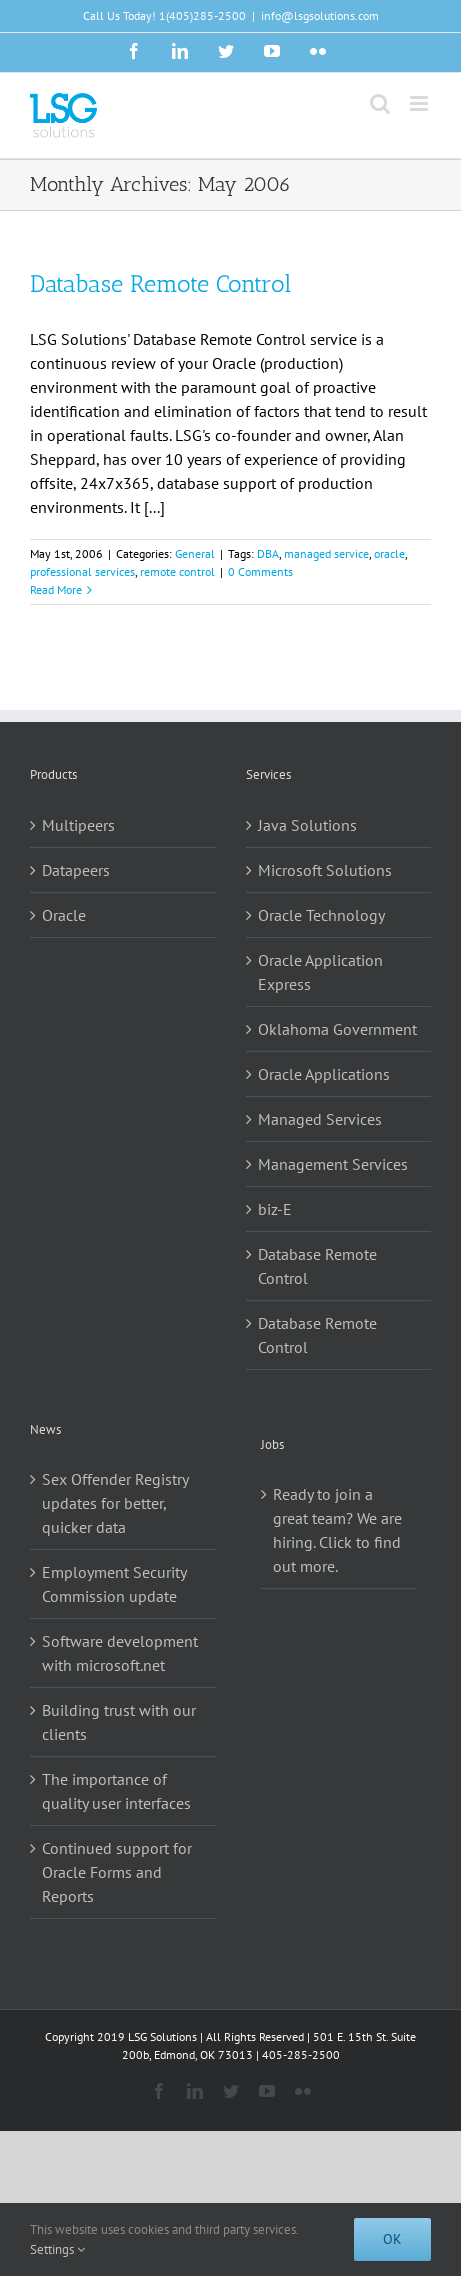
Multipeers (78, 825)
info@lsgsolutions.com (320, 15)
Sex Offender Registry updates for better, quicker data (115, 1503)
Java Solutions (307, 825)
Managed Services (320, 1119)
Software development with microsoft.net (120, 1653)
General (195, 553)
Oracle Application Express (320, 972)
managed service (326, 553)
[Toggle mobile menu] (420, 103)
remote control (177, 571)
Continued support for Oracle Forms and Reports (117, 1872)
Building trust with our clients (119, 1722)
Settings (57, 2249)
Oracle (64, 915)
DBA (268, 553)
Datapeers (76, 870)
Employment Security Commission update (114, 1584)
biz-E (275, 1209)
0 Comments (260, 571)
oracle (389, 553)
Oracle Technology (321, 915)
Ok (392, 2239)
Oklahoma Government (337, 1029)
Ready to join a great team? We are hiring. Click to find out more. (337, 1530)
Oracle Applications (324, 1074)
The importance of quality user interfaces (116, 1791)
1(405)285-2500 (202, 15)
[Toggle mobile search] (380, 103)
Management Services (333, 1164)
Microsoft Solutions (325, 870)
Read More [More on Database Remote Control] (56, 589)
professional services (82, 571)
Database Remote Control (160, 283)
